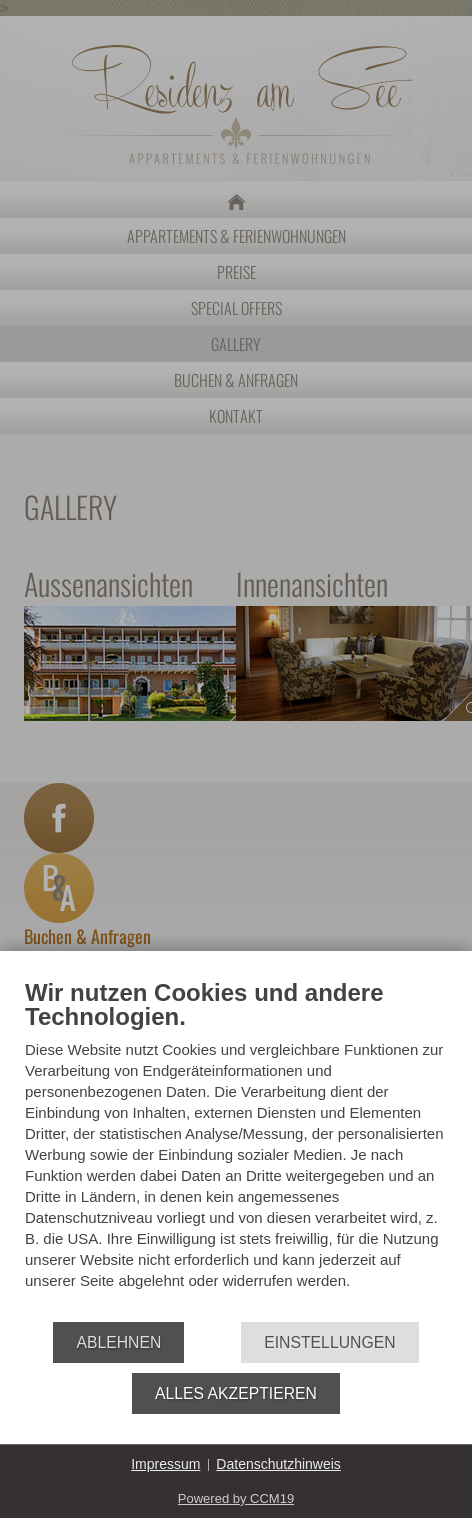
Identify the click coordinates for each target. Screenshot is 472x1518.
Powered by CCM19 (236, 1498)
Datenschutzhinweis (278, 1464)
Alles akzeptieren (236, 1393)
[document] (236, 1151)
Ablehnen (118, 1342)
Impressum (165, 1464)
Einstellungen (329, 1342)
